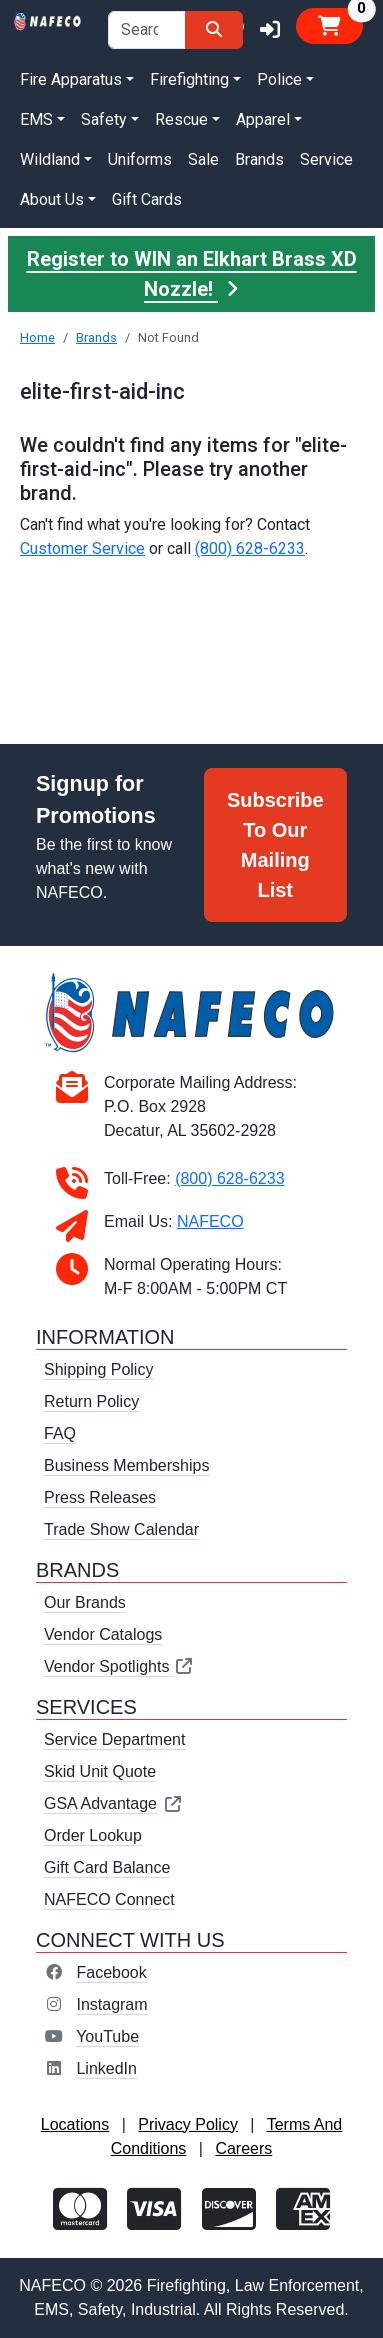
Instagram (111, 2004)
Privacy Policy (188, 2124)
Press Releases (100, 1497)
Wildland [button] (50, 159)
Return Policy (91, 1401)
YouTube (107, 2036)
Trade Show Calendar (121, 1529)
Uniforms (140, 159)
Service (326, 159)
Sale (203, 159)
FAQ (60, 1433)
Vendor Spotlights (119, 1666)
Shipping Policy (98, 1369)
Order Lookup (93, 1835)
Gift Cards (147, 199)
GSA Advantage (113, 1803)
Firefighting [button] (189, 79)
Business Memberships (126, 1465)
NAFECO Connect (109, 1899)
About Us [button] (52, 199)
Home (37, 337)
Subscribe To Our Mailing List (275, 845)
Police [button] (279, 79)
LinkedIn (106, 2068)
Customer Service (82, 548)
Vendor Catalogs (103, 1634)
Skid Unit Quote (100, 1771)
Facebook (111, 1972)
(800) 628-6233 (250, 548)
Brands (259, 159)
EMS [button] (36, 119)
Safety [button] (104, 119)
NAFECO (210, 1221)
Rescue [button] (181, 119)
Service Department (114, 1739)
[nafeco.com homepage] (48, 19)
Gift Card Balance (107, 1867)
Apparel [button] (263, 119)
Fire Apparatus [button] (71, 79)
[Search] (214, 30)
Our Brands (85, 1602)
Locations (75, 2124)
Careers (243, 2148)
